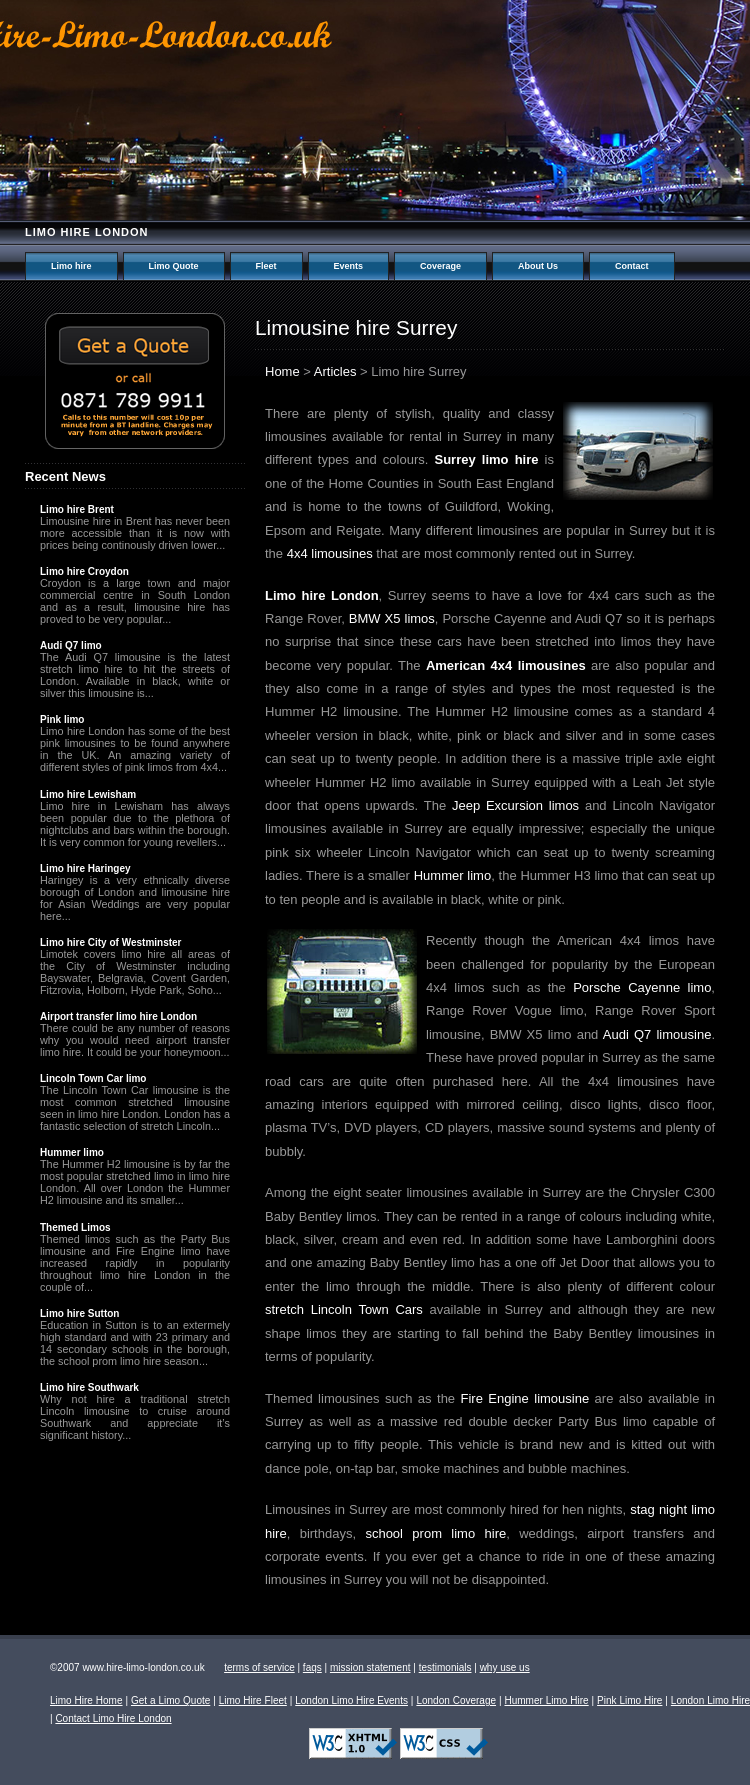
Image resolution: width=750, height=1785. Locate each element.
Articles (335, 371)
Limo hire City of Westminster (111, 942)
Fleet (266, 266)
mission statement (370, 1667)
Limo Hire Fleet (253, 1700)
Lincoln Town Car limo (93, 1078)
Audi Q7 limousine (657, 1034)
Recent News (65, 476)
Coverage (440, 266)
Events (349, 266)
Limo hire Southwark (89, 1387)
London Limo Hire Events (351, 1700)
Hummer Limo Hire (546, 1700)
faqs (312, 1667)
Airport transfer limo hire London (118, 1016)
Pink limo (62, 719)
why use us (505, 1667)
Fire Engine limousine (525, 1398)
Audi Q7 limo (71, 645)
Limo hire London (87, 232)
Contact (632, 266)
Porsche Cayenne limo (642, 987)
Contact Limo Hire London (113, 1718)
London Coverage (456, 1700)
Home (282, 371)
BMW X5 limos (392, 618)
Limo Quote (174, 266)
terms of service (259, 1667)
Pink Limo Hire (629, 1700)
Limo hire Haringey (85, 868)
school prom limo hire (435, 1533)
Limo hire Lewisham (88, 794)
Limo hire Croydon (84, 571)
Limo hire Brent (77, 509)
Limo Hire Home (86, 1700)
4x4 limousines (330, 553)
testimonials (445, 1667)
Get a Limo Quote (170, 1700)
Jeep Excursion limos (515, 805)
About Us (538, 266)
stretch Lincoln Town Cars (344, 1309)
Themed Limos (75, 1227)
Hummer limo (452, 875)
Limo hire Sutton (79, 1313)
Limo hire (71, 266)
